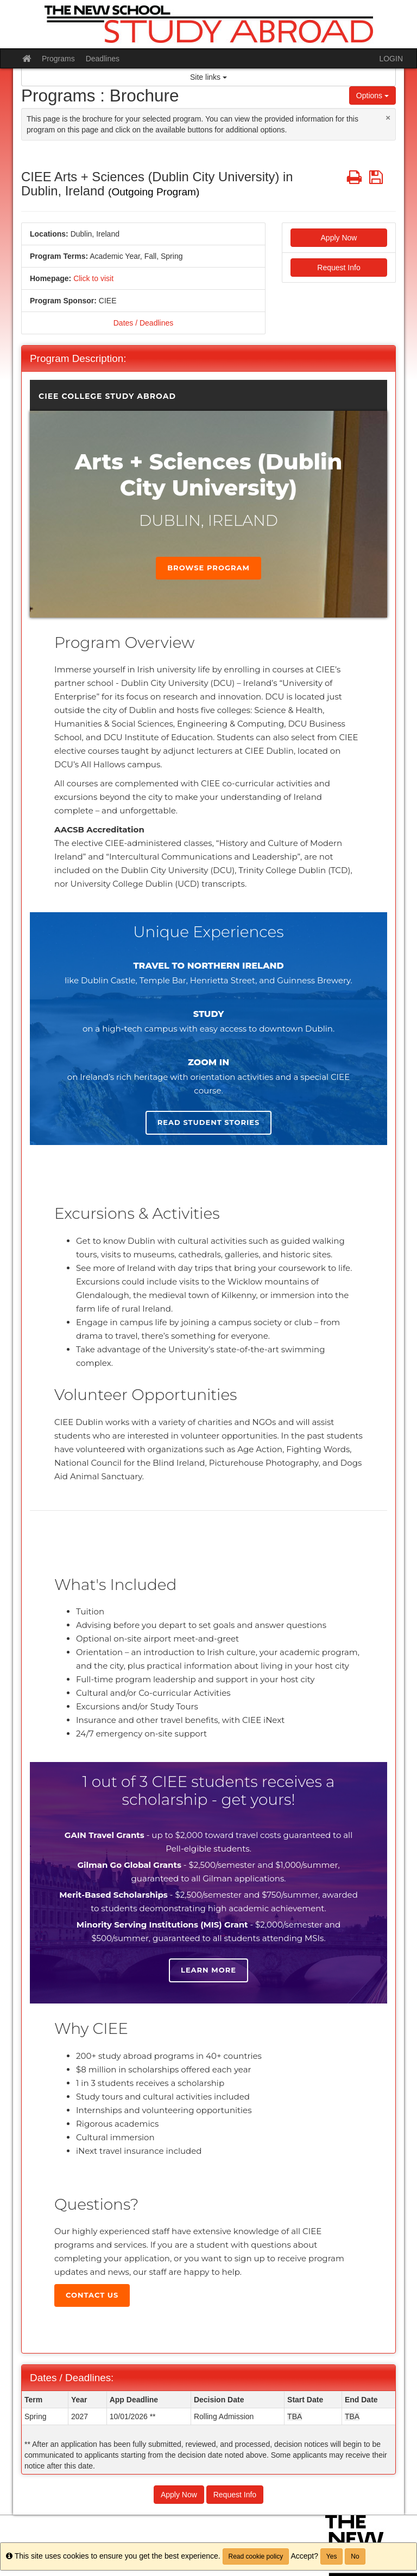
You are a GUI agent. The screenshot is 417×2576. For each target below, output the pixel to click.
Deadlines (102, 58)
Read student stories (208, 1122)
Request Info (338, 267)
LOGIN (391, 58)
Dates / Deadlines (143, 323)
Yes (331, 2556)
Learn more (208, 1970)
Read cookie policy (256, 2556)
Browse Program (208, 567)
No (355, 2556)
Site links (208, 77)
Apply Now (339, 237)
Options (372, 95)
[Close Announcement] (388, 117)
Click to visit (93, 278)
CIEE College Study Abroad (107, 396)
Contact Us (92, 2295)
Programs (58, 58)
